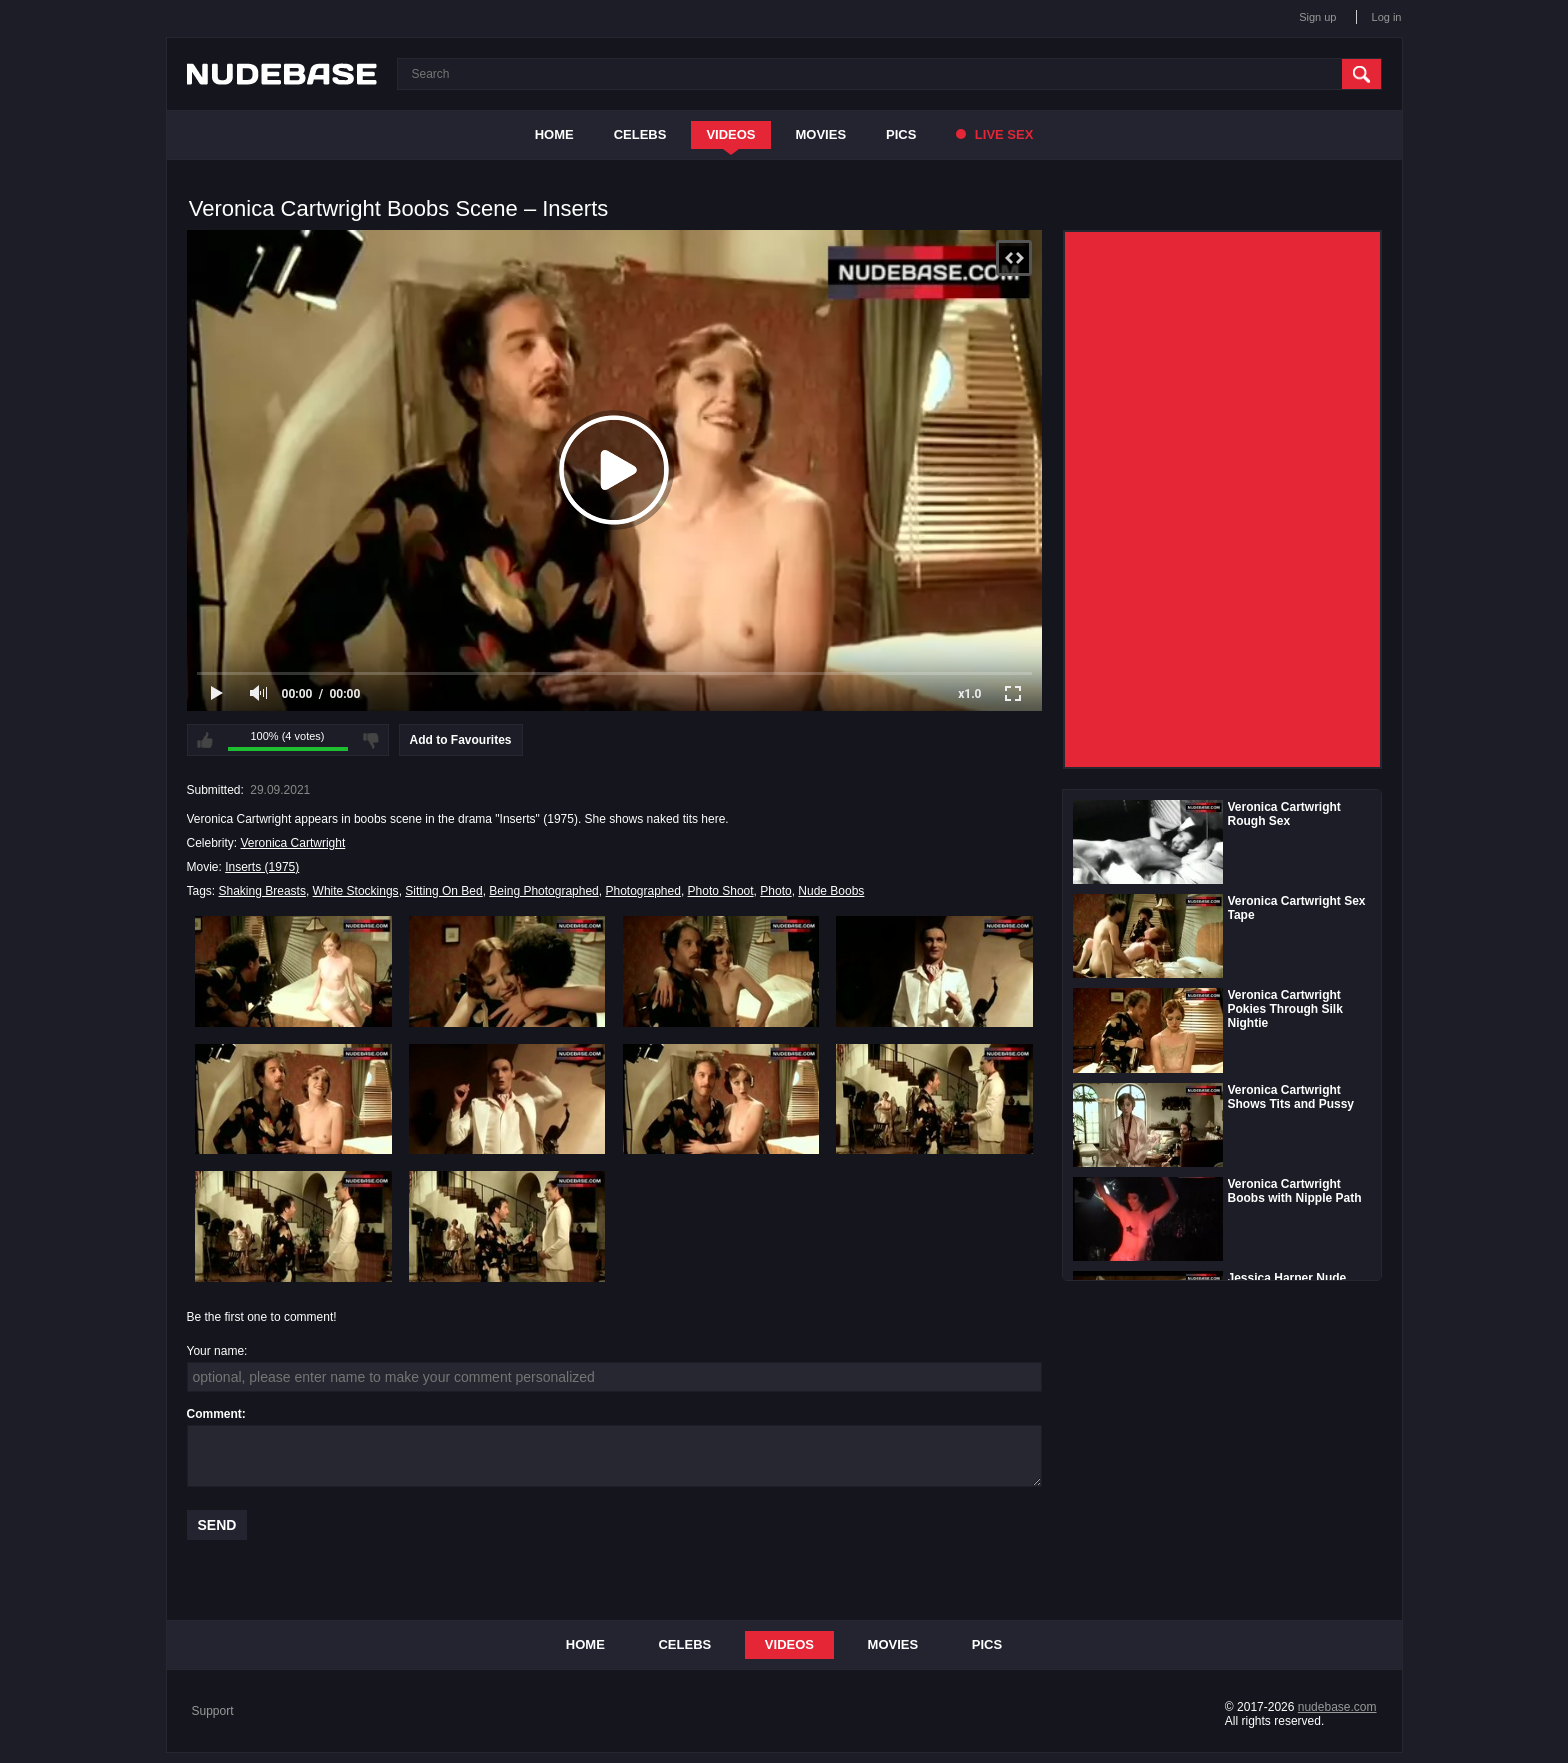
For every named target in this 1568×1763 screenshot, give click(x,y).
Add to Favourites (461, 740)
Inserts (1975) (262, 867)
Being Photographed (543, 891)
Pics (901, 134)
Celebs (640, 134)
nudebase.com (1337, 1707)
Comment (214, 1414)
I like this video (205, 740)
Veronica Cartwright (293, 843)
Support (213, 1711)
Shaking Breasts (262, 891)
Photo (775, 891)
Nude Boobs (831, 891)
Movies (821, 134)
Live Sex (994, 134)
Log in (1387, 17)
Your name (216, 1351)
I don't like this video (371, 740)
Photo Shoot (721, 891)
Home (554, 134)
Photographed (642, 891)
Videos (730, 134)
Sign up (1317, 17)
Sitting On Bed (443, 891)
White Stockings (356, 891)
